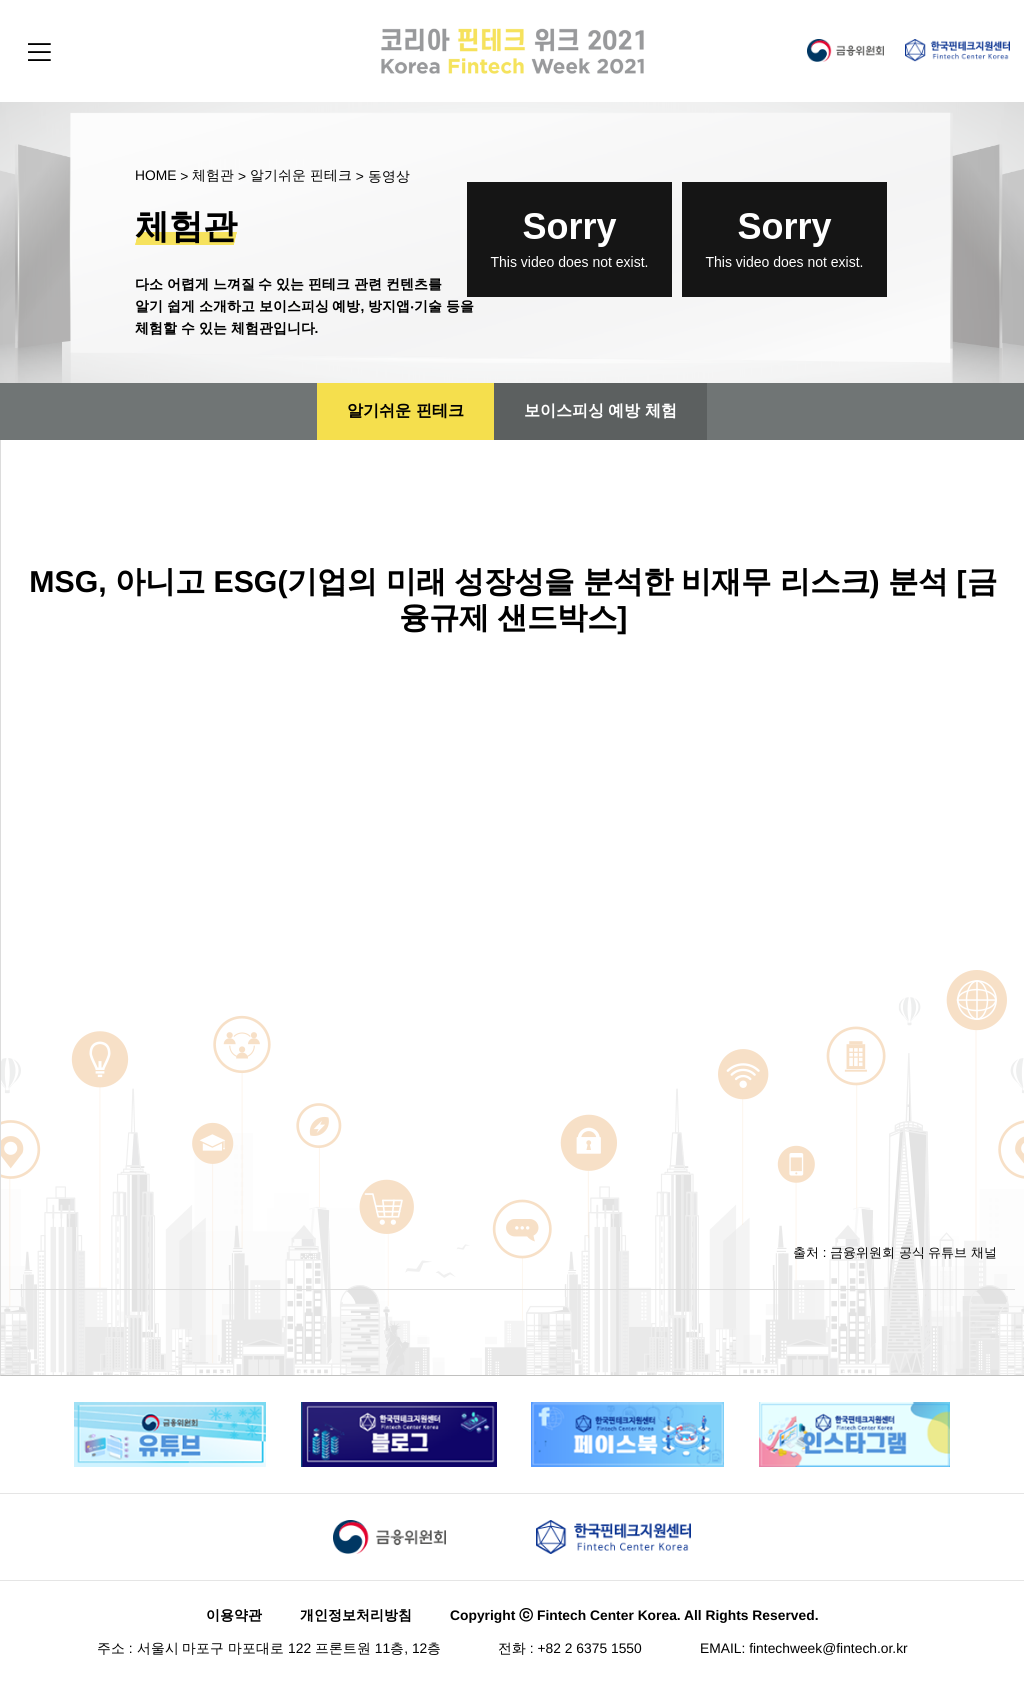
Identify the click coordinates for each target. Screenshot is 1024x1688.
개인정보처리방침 (356, 1618)
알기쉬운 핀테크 (301, 178)
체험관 (213, 178)
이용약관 (234, 1618)
